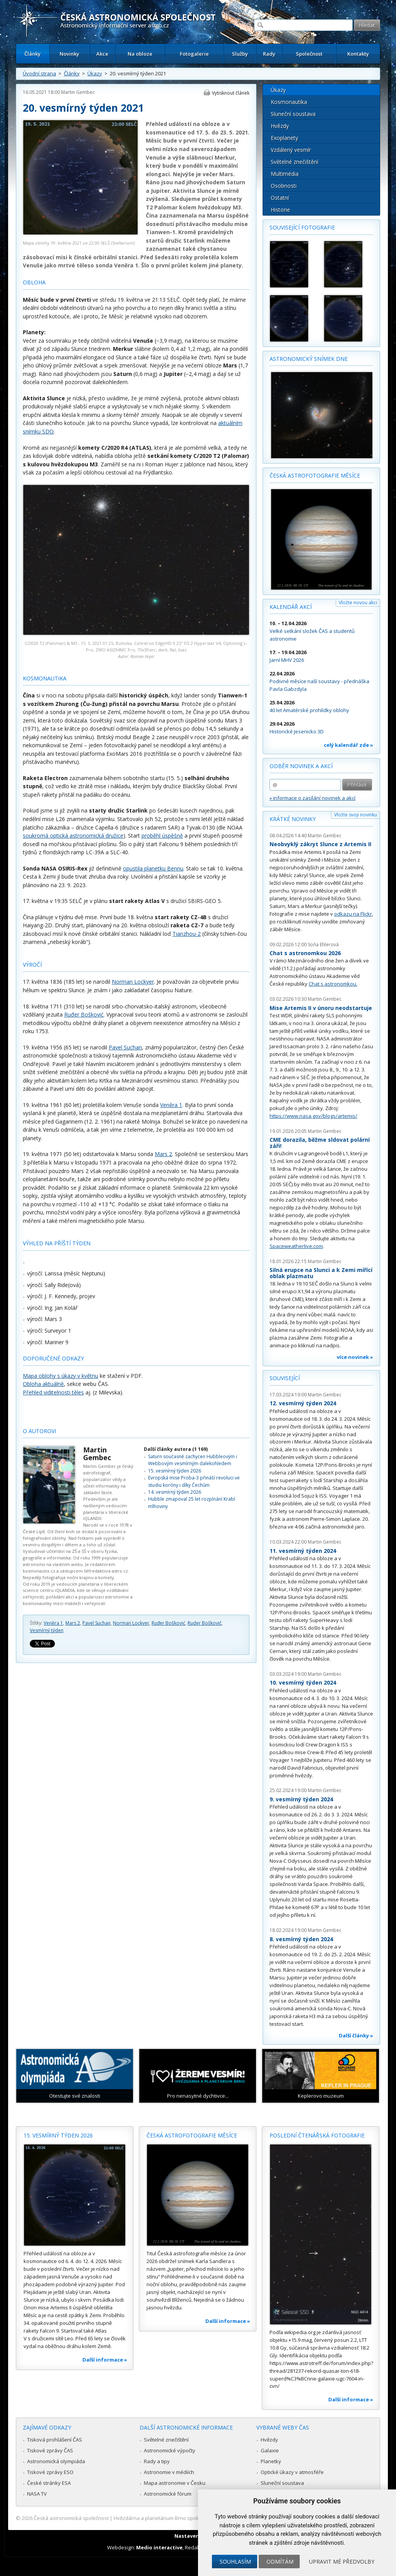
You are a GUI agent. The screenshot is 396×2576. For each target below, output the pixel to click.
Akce (102, 53)
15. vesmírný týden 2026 (174, 1470)
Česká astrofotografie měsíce (315, 475)
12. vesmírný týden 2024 (303, 1403)
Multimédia (285, 173)
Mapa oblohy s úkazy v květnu (60, 1375)
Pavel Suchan (125, 1047)
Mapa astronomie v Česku (174, 2482)
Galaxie (270, 2450)
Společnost (309, 53)
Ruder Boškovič (205, 1623)
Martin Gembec (78, 92)
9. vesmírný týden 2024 (301, 1799)
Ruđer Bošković (84, 1014)
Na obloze (140, 53)
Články (32, 53)
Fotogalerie (194, 53)
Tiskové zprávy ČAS (50, 2450)
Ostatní (280, 197)
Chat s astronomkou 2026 (305, 953)
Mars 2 (163, 1154)
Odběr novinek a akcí (301, 766)
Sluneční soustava (293, 113)
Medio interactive (159, 2547)
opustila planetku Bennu (153, 868)
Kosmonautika (289, 101)
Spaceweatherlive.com (296, 1246)
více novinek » (355, 1356)
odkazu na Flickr (353, 913)
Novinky (69, 53)
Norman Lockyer (133, 981)
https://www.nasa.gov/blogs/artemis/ (313, 1115)
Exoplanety (284, 137)
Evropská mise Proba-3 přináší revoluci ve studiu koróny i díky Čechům (194, 1481)
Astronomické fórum (167, 2493)
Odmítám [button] (280, 2561)
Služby (240, 53)
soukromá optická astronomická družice (73, 835)
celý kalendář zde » (348, 744)
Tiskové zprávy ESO (50, 2472)
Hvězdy (280, 125)
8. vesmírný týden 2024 (301, 1939)
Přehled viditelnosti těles (53, 1392)
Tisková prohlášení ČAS (54, 2439)
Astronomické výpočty (169, 2450)
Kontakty (358, 53)
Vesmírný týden (46, 1630)
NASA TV (37, 2493)
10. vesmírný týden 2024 (303, 1682)
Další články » (356, 2035)
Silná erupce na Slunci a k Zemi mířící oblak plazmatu (321, 1273)
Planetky (271, 2461)
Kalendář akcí (291, 606)
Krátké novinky (293, 819)
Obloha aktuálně (43, 1383)
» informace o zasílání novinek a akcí (312, 797)
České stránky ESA (49, 2482)
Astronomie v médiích (169, 2472)
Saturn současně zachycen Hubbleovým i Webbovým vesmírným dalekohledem (192, 1460)
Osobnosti (284, 185)
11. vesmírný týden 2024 (303, 1550)
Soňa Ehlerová (323, 944)
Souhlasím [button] (235, 2561)
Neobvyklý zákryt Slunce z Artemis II (320, 844)
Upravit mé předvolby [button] (341, 2561)
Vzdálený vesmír (291, 149)
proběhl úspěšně (162, 835)
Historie (280, 209)
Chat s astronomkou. (333, 983)
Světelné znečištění (294, 161)
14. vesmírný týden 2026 (174, 1492)
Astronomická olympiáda (56, 2461)
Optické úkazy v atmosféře (292, 2472)
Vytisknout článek (230, 93)
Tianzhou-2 (186, 933)
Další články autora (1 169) (176, 1449)
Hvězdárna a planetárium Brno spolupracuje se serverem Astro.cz (191, 2518)
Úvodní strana (39, 73)
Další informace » (104, 2359)
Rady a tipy (157, 2461)
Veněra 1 (171, 1105)
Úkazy (94, 73)
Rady (269, 53)
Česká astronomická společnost (71, 2518)
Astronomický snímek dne (309, 358)
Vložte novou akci (358, 602)
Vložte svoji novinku (355, 814)
